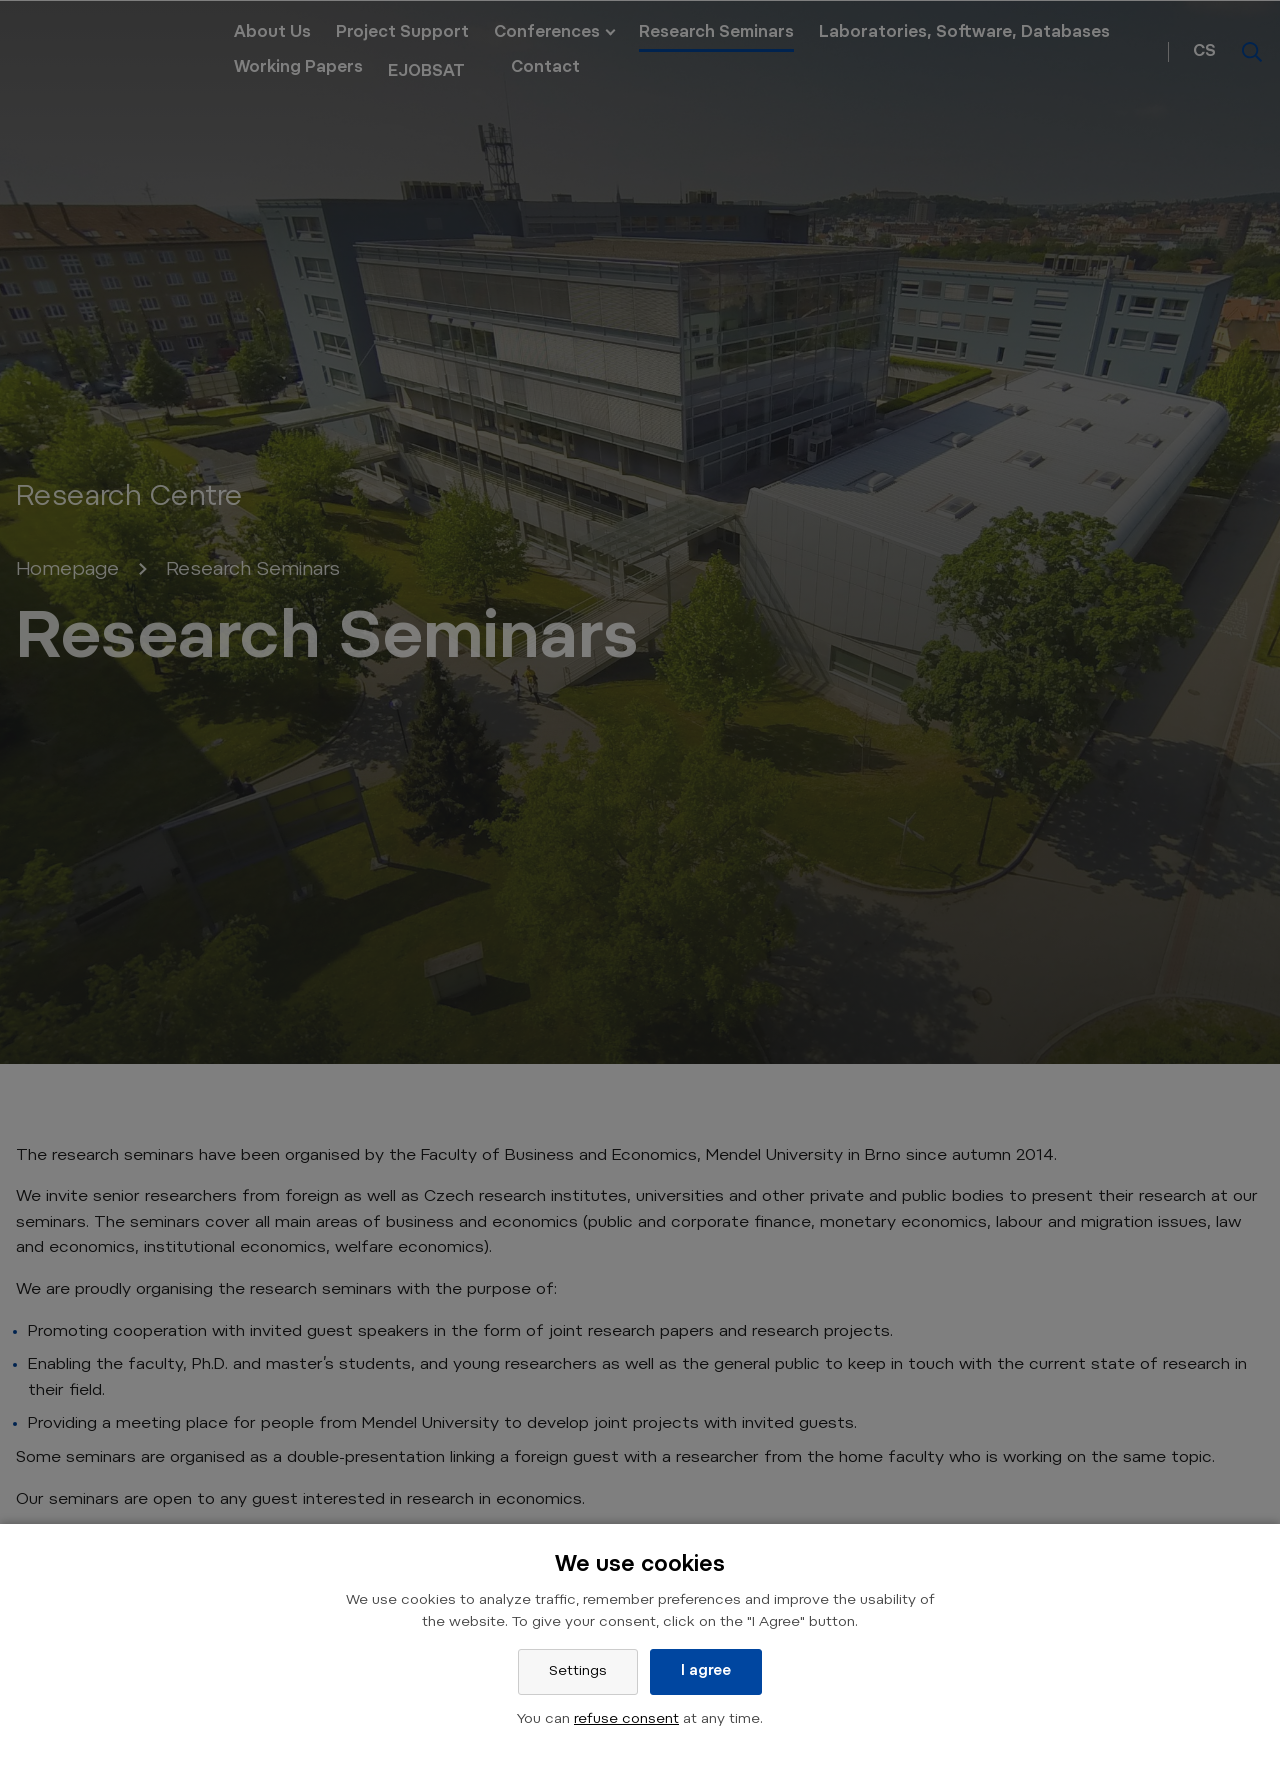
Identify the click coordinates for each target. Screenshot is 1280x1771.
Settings (578, 1672)
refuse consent (626, 1720)
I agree (706, 1672)
